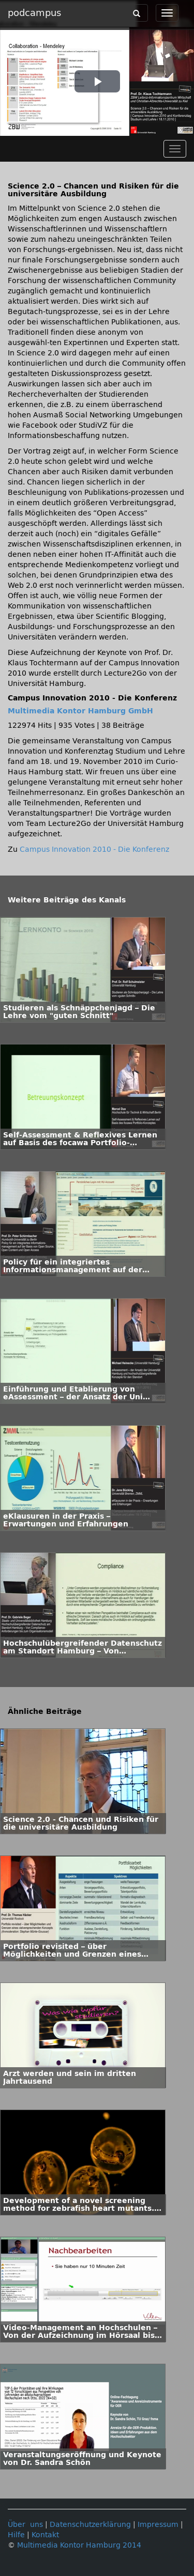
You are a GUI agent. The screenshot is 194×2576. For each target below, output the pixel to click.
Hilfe (16, 2535)
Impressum (158, 2524)
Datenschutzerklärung (90, 2524)
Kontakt (45, 2535)
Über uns (25, 2524)
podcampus (34, 13)
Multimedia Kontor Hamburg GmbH (80, 711)
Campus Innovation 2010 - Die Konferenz (94, 849)
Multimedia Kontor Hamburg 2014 (79, 2545)
